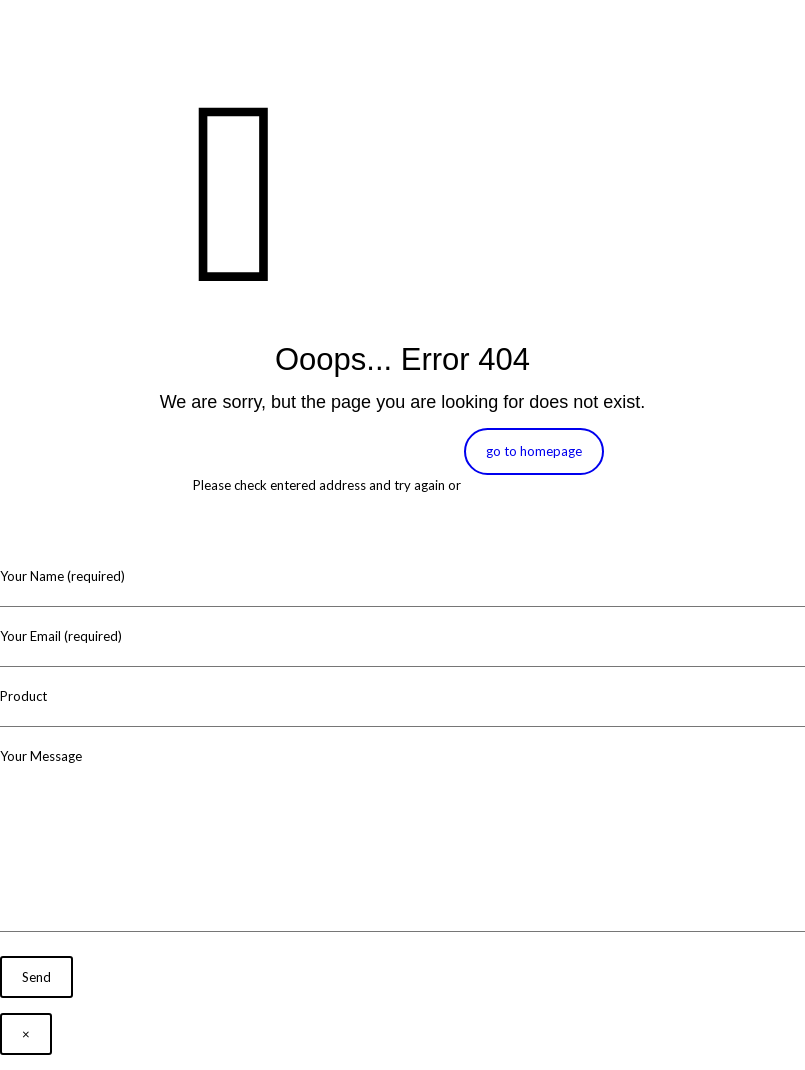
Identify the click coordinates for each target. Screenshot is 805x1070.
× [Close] (26, 1034)
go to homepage (534, 451)
